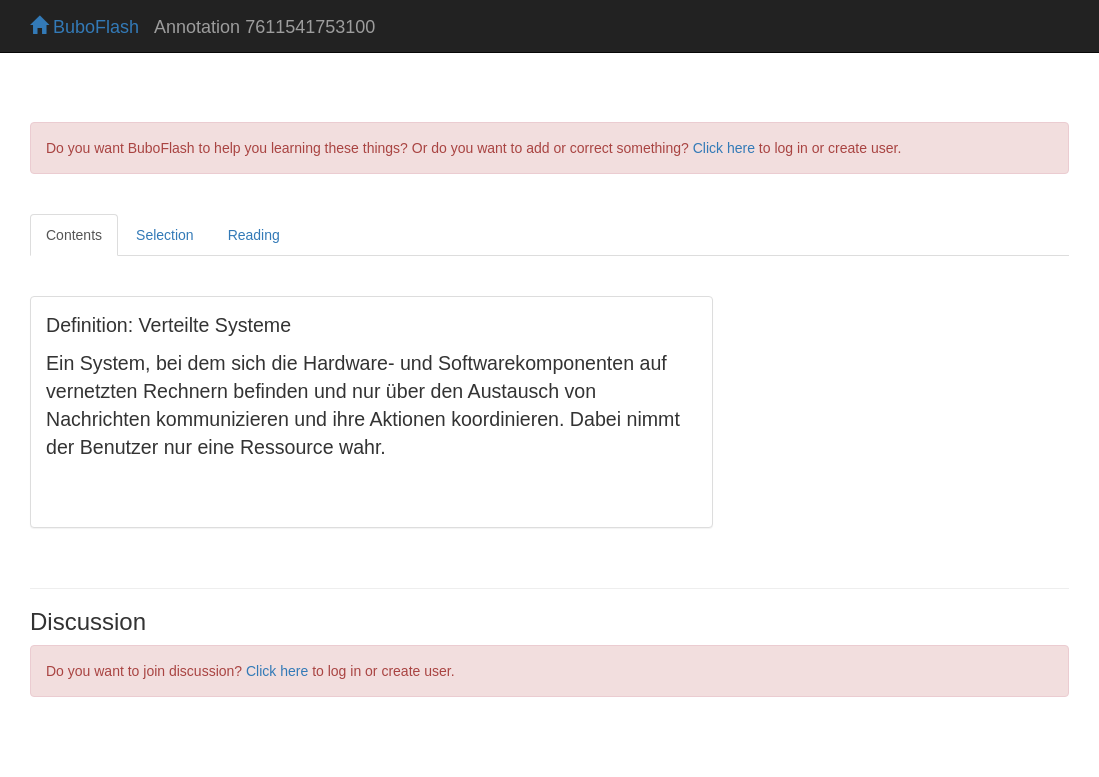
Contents (74, 235)
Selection (165, 235)
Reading (254, 235)
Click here (724, 148)
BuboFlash (84, 27)
